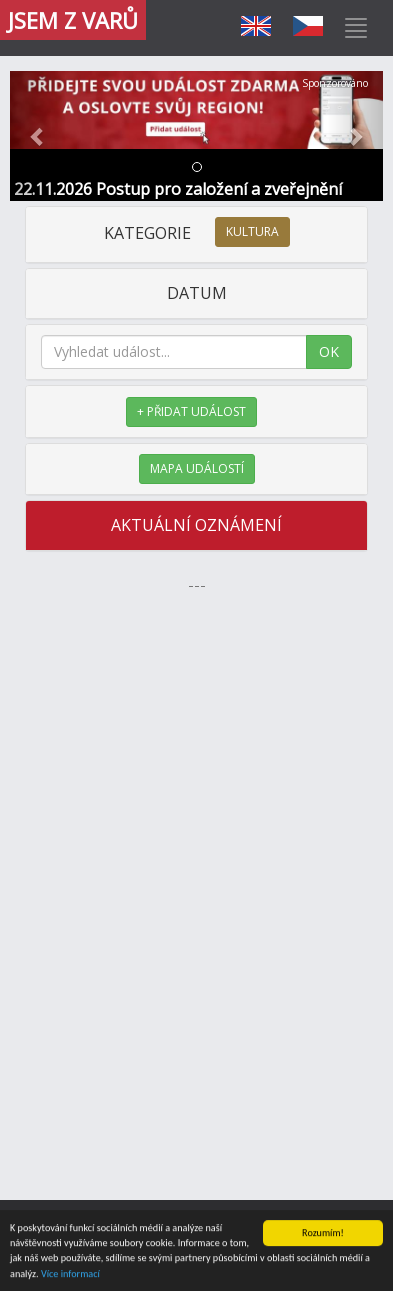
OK (329, 351)
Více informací (70, 1274)
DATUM (197, 293)
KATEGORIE (197, 233)
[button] (38, 136)
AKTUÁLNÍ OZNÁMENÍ (196, 525)
